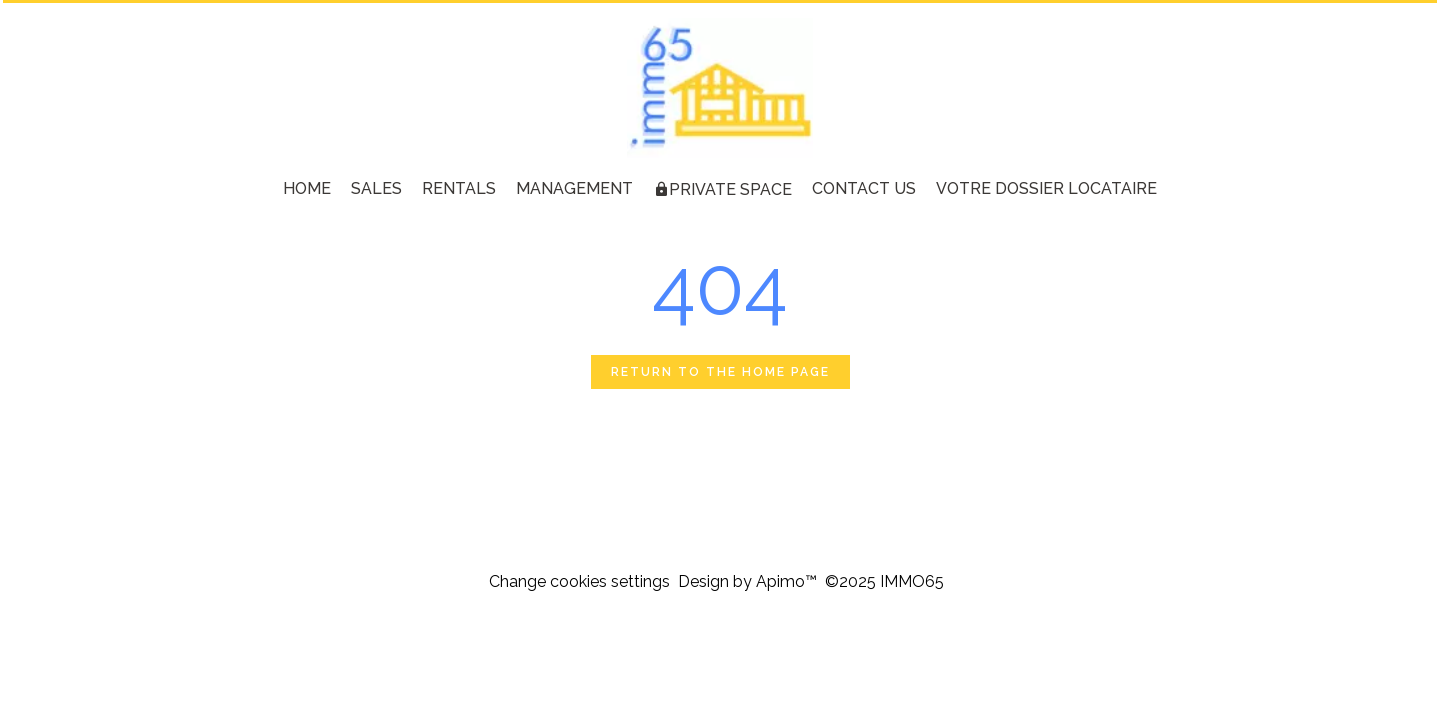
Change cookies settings (579, 581)
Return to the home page (720, 372)
